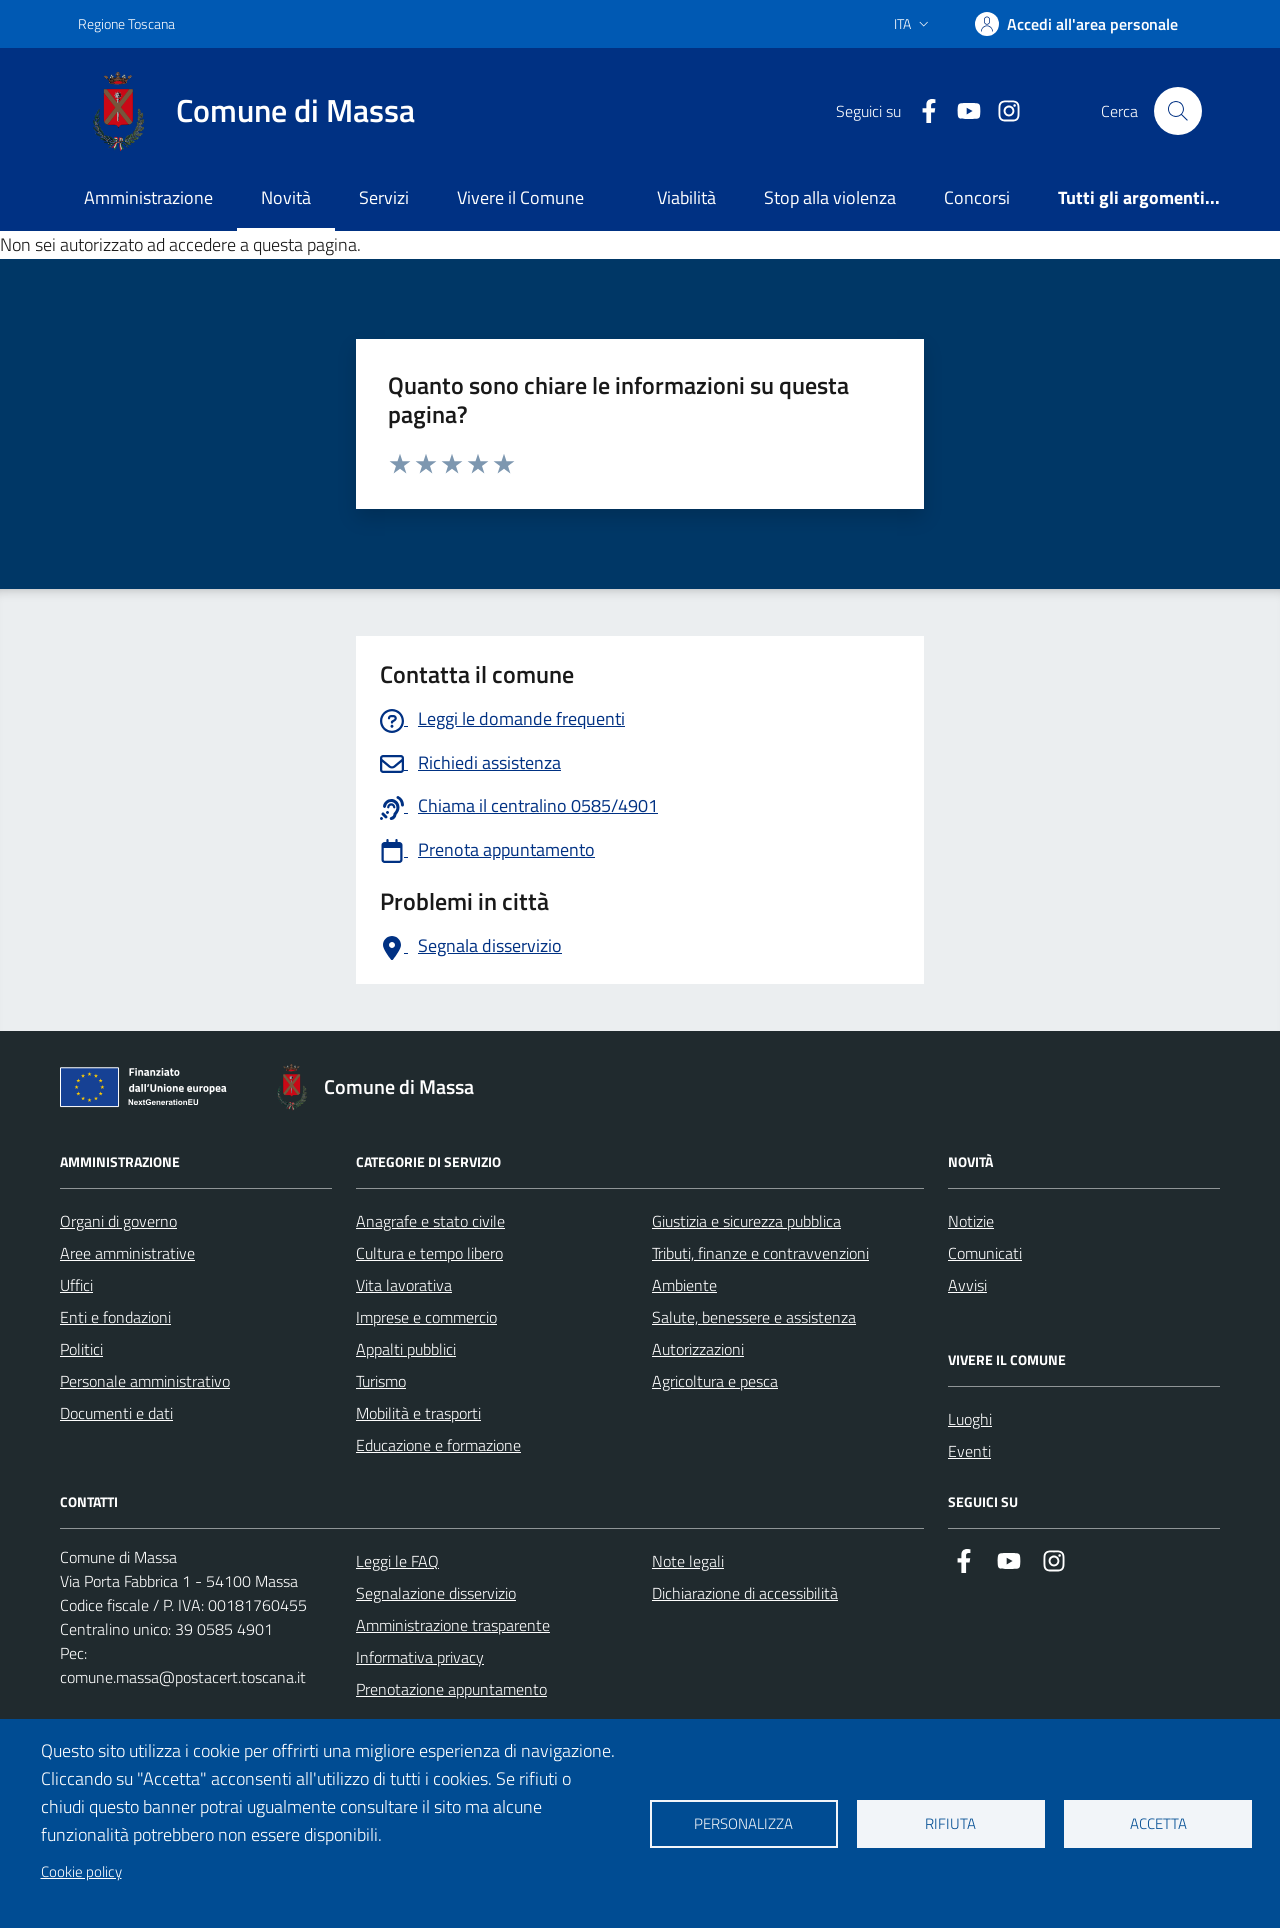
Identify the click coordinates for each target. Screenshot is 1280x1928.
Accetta (1158, 1823)
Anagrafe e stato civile (430, 1221)
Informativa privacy (420, 1657)
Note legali (688, 1561)
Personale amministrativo (145, 1381)
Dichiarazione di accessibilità (745, 1593)
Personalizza (743, 1823)
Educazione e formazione (438, 1445)
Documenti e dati (116, 1413)
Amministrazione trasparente (453, 1625)
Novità (286, 197)
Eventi (969, 1451)
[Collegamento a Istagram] (1001, 111)
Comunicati (985, 1253)
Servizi (384, 197)
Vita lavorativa (404, 1285)
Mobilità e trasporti (418, 1413)
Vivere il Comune (520, 197)
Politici (81, 1349)
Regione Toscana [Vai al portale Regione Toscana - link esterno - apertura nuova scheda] (126, 23)
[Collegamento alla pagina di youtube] (961, 111)
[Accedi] (1076, 24)
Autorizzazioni (698, 1349)
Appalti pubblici (406, 1349)
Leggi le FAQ (397, 1561)
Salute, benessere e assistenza (754, 1317)
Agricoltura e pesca (715, 1381)
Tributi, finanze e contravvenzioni (760, 1253)
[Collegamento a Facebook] (921, 111)
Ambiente (684, 1285)
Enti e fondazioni (115, 1317)
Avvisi (967, 1285)
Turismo (381, 1381)
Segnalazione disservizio (436, 1593)
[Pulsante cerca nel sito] (1178, 111)
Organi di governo (118, 1221)
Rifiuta (950, 1823)
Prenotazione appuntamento (451, 1689)
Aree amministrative (127, 1253)
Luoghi (970, 1419)
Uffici (76, 1285)
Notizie (971, 1221)
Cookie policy (81, 1871)
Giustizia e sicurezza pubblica (746, 1221)
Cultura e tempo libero (429, 1253)
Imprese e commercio (426, 1317)
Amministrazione (148, 197)
